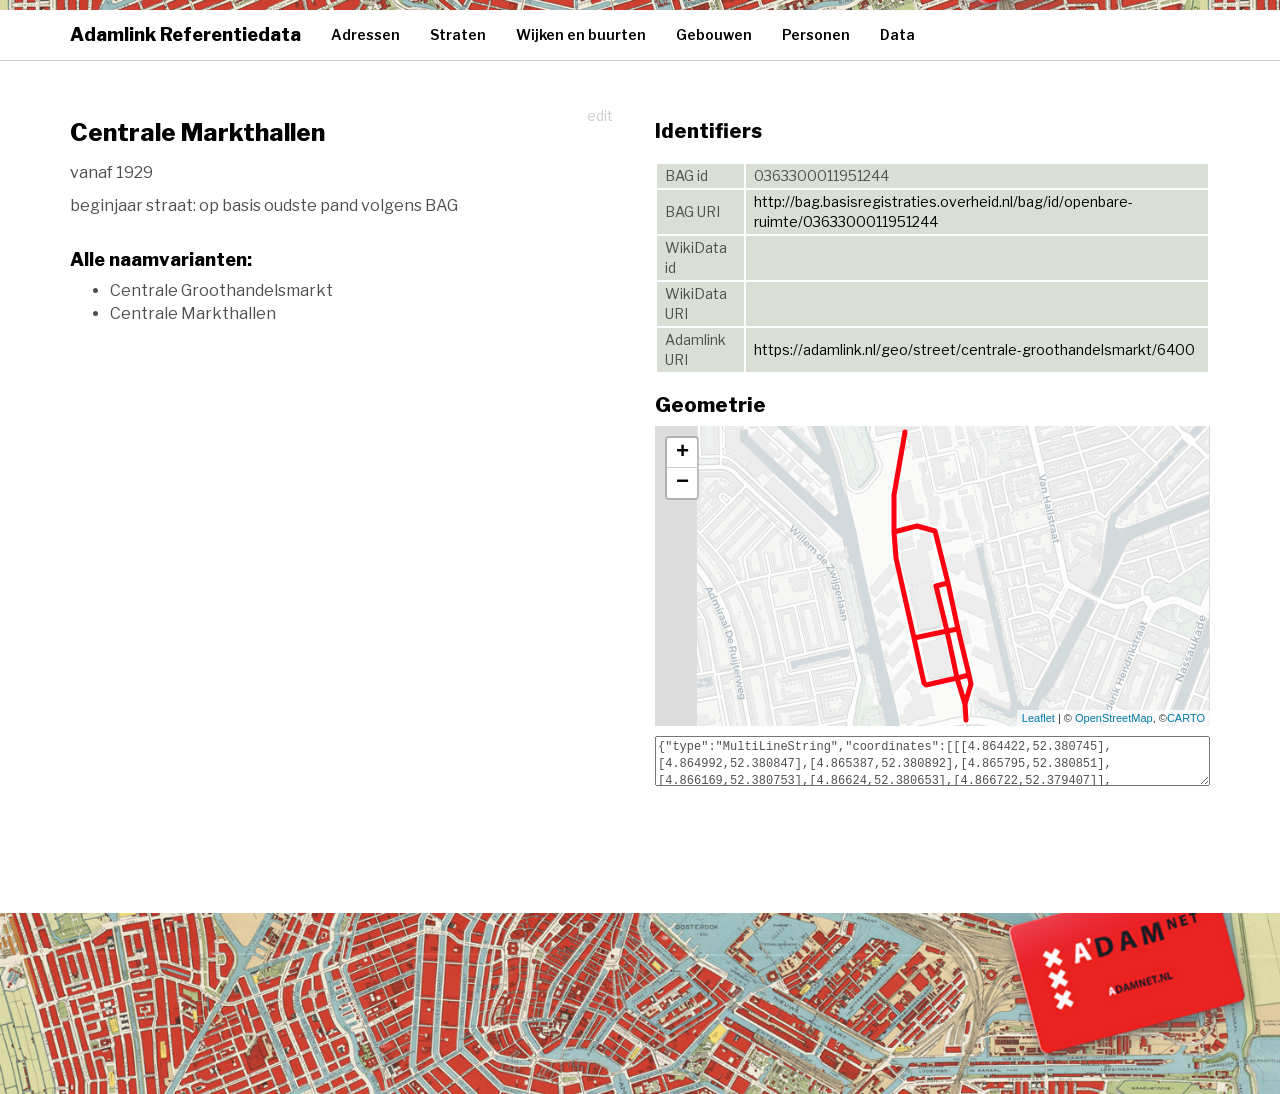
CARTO (1186, 718)
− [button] (682, 483)
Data (897, 34)
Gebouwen (714, 34)
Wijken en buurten (581, 34)
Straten (458, 34)
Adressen (365, 34)
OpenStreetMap (1114, 718)
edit (600, 115)
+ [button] (682, 453)
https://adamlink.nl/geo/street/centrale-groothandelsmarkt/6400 (974, 349)
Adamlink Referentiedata (185, 34)
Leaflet (1038, 718)
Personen (816, 34)
